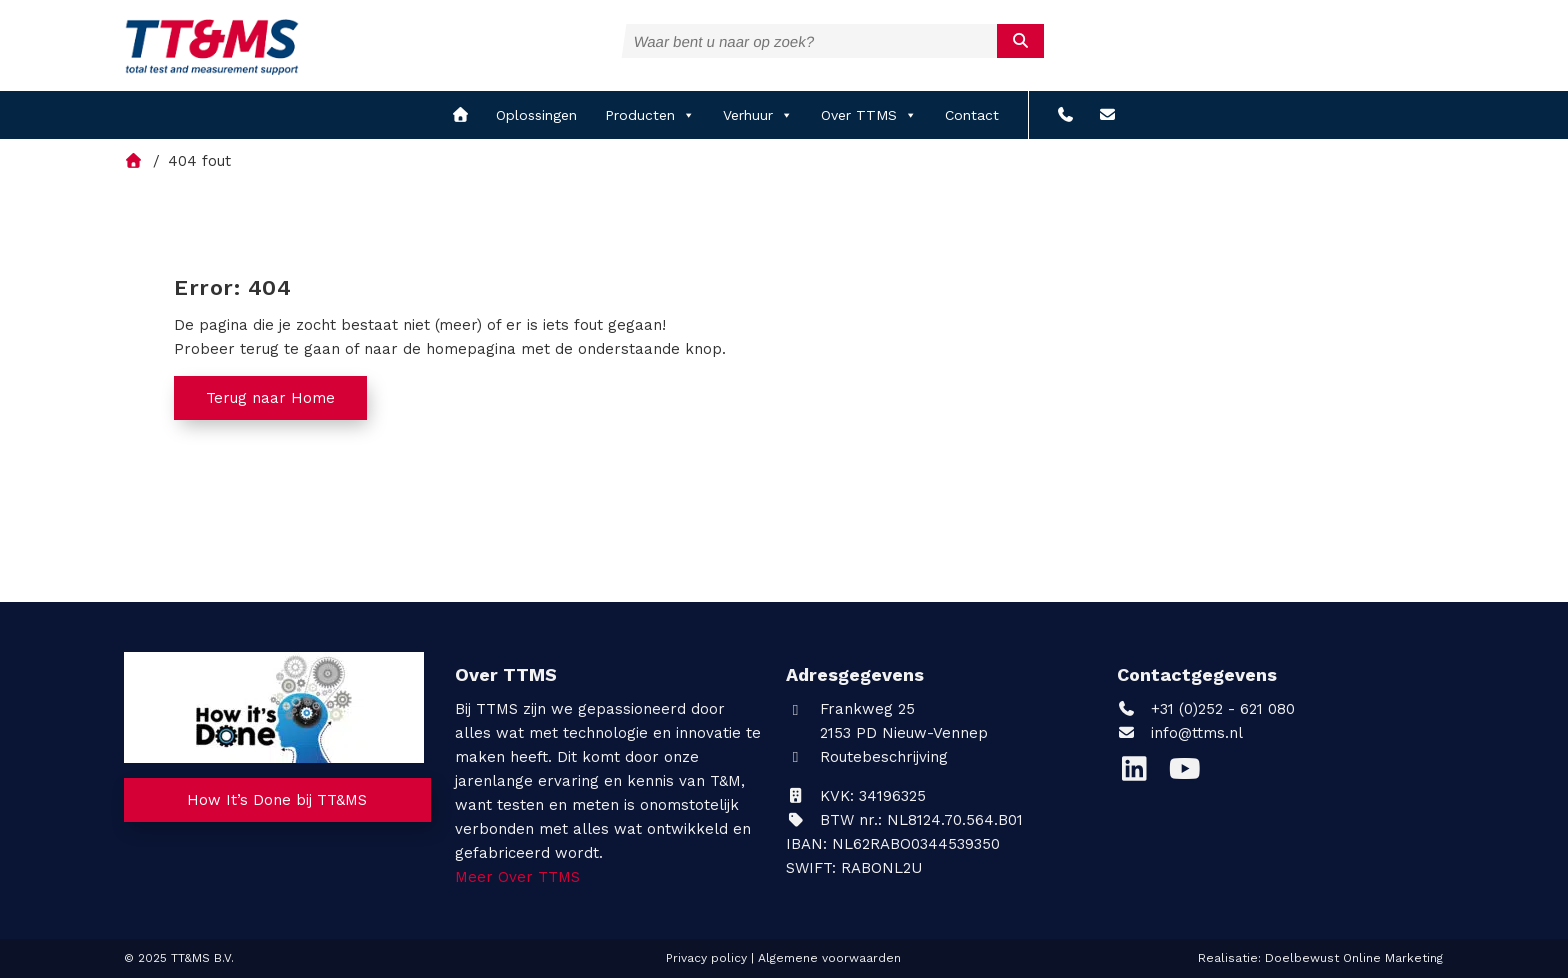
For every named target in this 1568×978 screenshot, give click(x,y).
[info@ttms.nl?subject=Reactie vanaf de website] (1107, 115)
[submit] (1020, 41)
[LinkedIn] (1142, 774)
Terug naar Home (270, 398)
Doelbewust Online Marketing (1354, 958)
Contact (972, 115)
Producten (650, 115)
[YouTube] (1189, 774)
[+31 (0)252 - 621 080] (1065, 115)
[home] (460, 115)
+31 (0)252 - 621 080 (1206, 709)
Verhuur (758, 115)
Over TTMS (869, 115)
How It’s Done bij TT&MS (277, 800)
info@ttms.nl (1197, 733)
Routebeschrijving (867, 757)
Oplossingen (536, 115)
